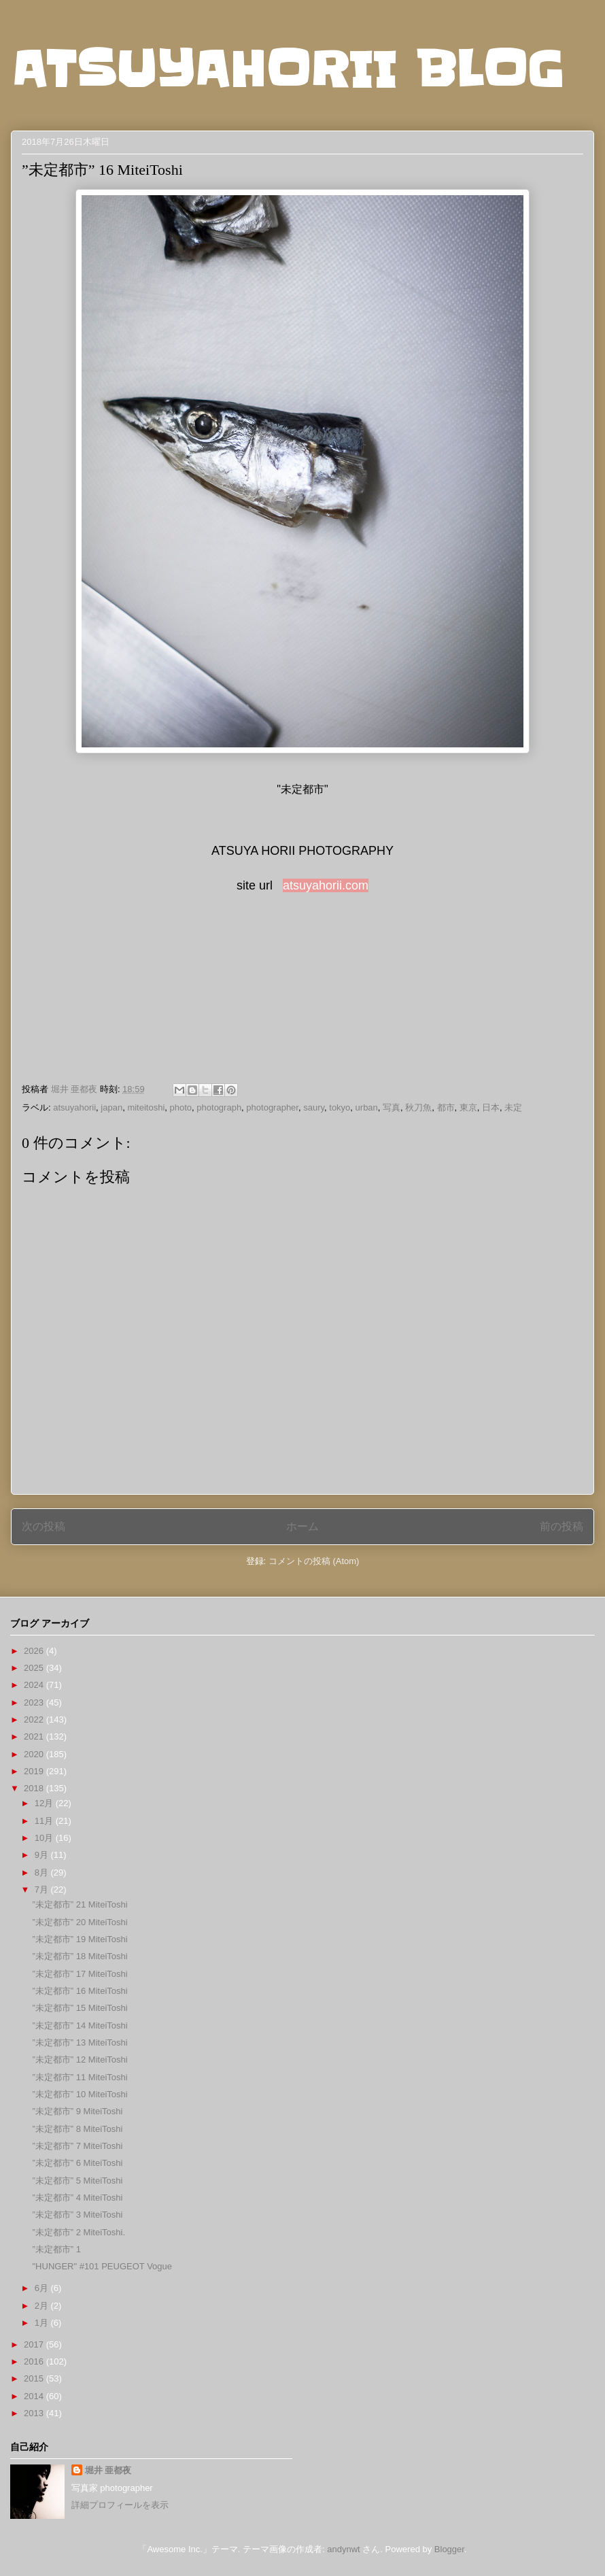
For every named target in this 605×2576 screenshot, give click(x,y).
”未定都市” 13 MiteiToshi (79, 2042)
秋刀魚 (418, 1107)
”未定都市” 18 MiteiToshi (79, 1956)
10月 (45, 1838)
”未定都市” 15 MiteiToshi (79, 2008)
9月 (43, 1855)
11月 (45, 1821)
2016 (35, 2361)
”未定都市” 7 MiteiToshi (77, 2146)
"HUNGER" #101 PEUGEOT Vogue (102, 2266)
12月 (45, 1803)
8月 (43, 1872)
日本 (491, 1107)
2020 (35, 1754)
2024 (35, 1685)
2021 (35, 1736)
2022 (35, 1719)
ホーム (302, 1526)
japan (111, 1107)
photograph (218, 1107)
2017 (35, 2344)
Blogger (449, 2549)
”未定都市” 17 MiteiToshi (79, 1974)
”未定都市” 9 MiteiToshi (77, 2111)
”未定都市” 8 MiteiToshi (77, 2129)
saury (313, 1107)
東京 (468, 1107)
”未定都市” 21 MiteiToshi (79, 1904)
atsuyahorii (74, 1107)
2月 (43, 2306)
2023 (35, 1702)
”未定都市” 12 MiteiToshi (79, 2059)
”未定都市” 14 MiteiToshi (79, 2025)
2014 (35, 2396)
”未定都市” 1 (56, 2249)
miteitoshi (146, 1107)
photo (181, 1107)
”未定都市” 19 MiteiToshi (79, 1939)
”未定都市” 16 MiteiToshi (79, 1991)
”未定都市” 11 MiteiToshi (79, 2077)
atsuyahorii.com (325, 885)
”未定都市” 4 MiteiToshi (77, 2197)
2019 (35, 1771)
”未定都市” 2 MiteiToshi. (78, 2232)
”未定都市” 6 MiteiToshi (77, 2163)
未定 (513, 1107)
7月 (43, 1889)
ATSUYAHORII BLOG (287, 69)
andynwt (343, 2549)
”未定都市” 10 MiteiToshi (79, 2094)
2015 (35, 2378)
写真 (391, 1107)
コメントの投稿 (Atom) (314, 1561)
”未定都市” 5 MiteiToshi (77, 2180)
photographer (272, 1107)
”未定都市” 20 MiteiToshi (79, 1922)
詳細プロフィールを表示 (120, 2505)
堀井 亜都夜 (108, 2470)
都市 (446, 1107)
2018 (35, 1788)
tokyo (339, 1107)
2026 (35, 1651)
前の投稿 (561, 1526)
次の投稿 (43, 1526)
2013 (35, 2413)
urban (367, 1107)
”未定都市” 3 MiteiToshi (77, 2214)
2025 (35, 1668)
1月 (43, 2323)
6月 (43, 2288)
